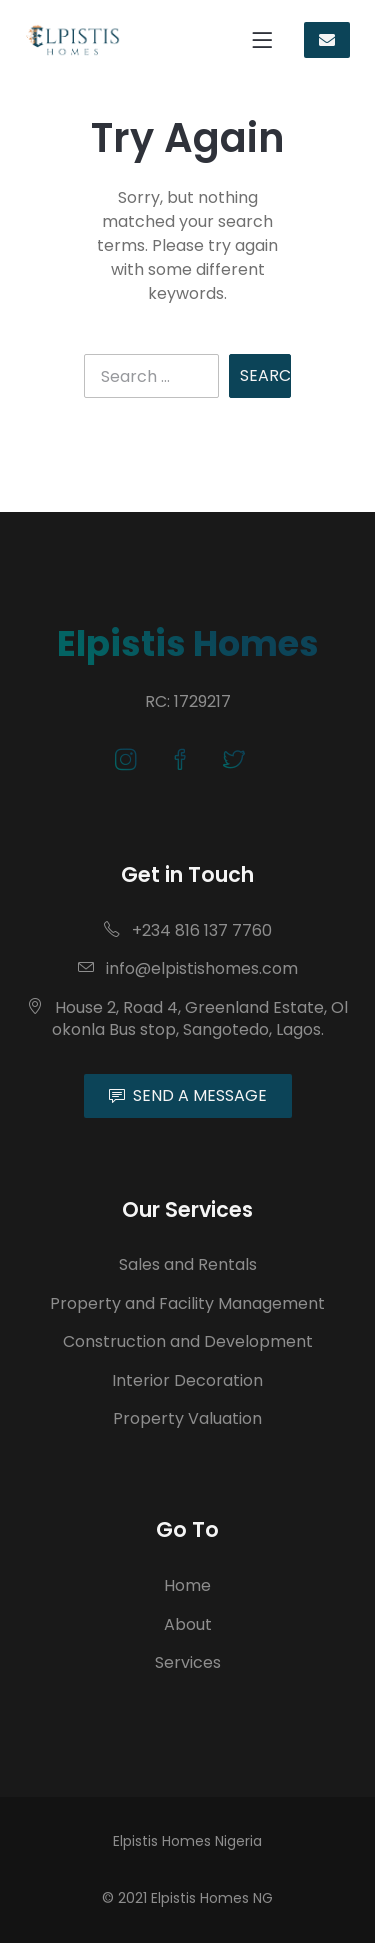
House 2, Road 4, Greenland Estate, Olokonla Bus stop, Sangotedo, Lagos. (187, 1018)
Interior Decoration (187, 1380)
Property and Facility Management (187, 1303)
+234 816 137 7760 (188, 930)
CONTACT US (327, 40)
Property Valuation (187, 1418)
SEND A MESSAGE (188, 1095)
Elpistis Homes (188, 643)
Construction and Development (188, 1341)
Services (188, 1662)
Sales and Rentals (188, 1264)
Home (187, 1585)
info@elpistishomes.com (188, 968)
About (188, 1624)
